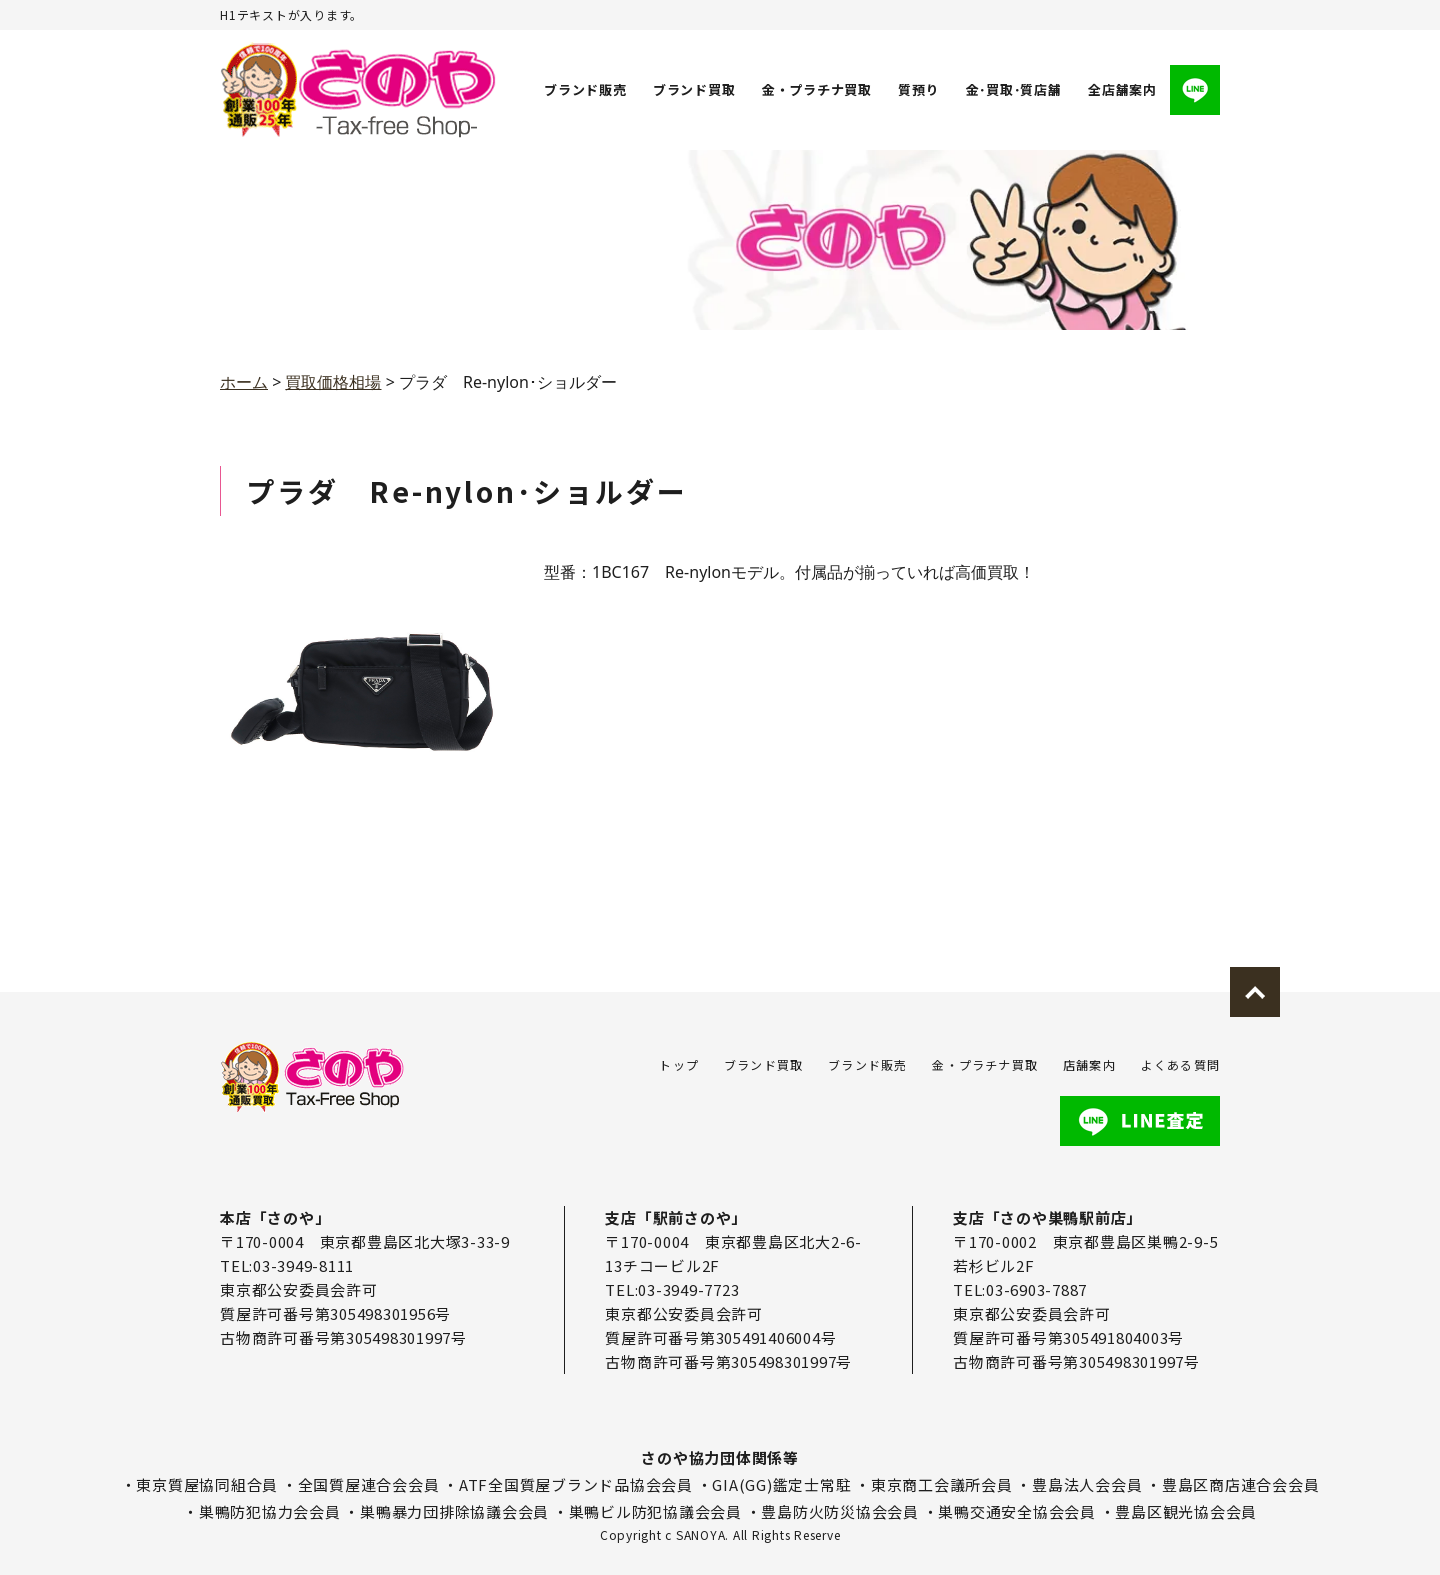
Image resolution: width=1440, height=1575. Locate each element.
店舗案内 (1089, 1064)
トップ (679, 1064)
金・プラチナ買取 (816, 89)
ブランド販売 (585, 89)
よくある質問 (1180, 1064)
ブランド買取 (694, 89)
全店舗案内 (1122, 89)
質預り (917, 89)
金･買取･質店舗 (1013, 89)
